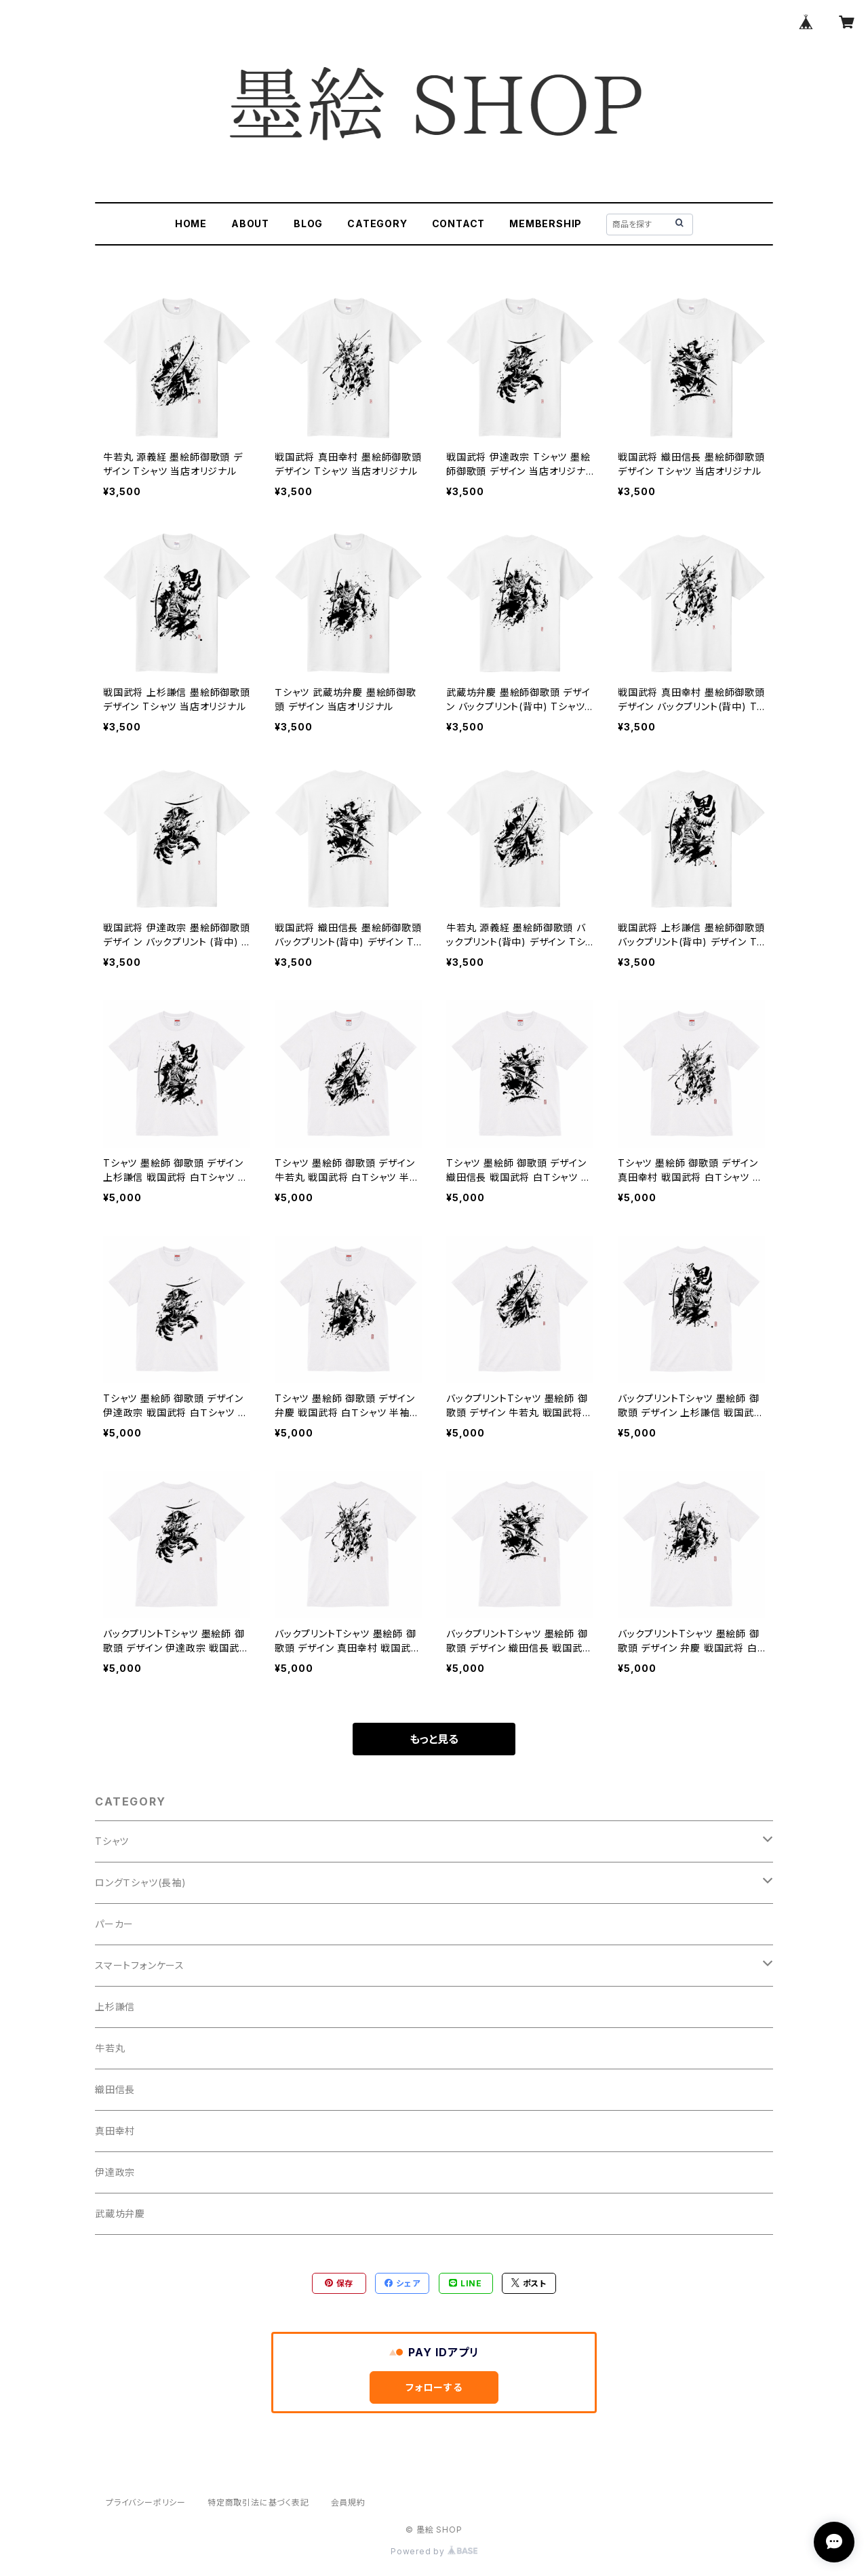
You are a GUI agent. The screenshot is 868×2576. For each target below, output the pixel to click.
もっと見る (434, 1739)
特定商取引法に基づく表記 (258, 2502)
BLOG (308, 223)
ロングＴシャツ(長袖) (140, 1882)
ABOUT (250, 223)
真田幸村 (115, 2130)
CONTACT (459, 223)
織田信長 (115, 2089)
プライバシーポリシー (146, 2502)
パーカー (114, 1924)
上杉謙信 (115, 2006)
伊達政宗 (115, 2172)
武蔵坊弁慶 (120, 2213)
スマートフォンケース (139, 1965)
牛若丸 (110, 2048)
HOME (191, 223)
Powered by (434, 2551)
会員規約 (348, 2502)
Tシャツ (112, 1841)
